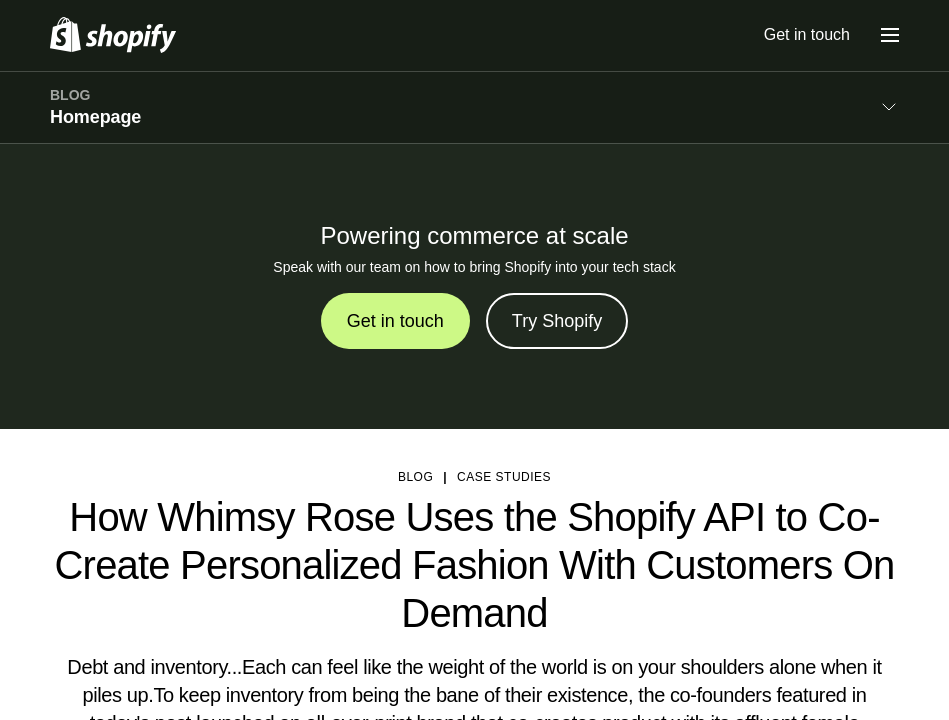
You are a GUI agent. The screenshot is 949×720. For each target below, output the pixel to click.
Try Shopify (557, 321)
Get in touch (807, 34)
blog (415, 477)
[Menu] (890, 35)
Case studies (504, 477)
